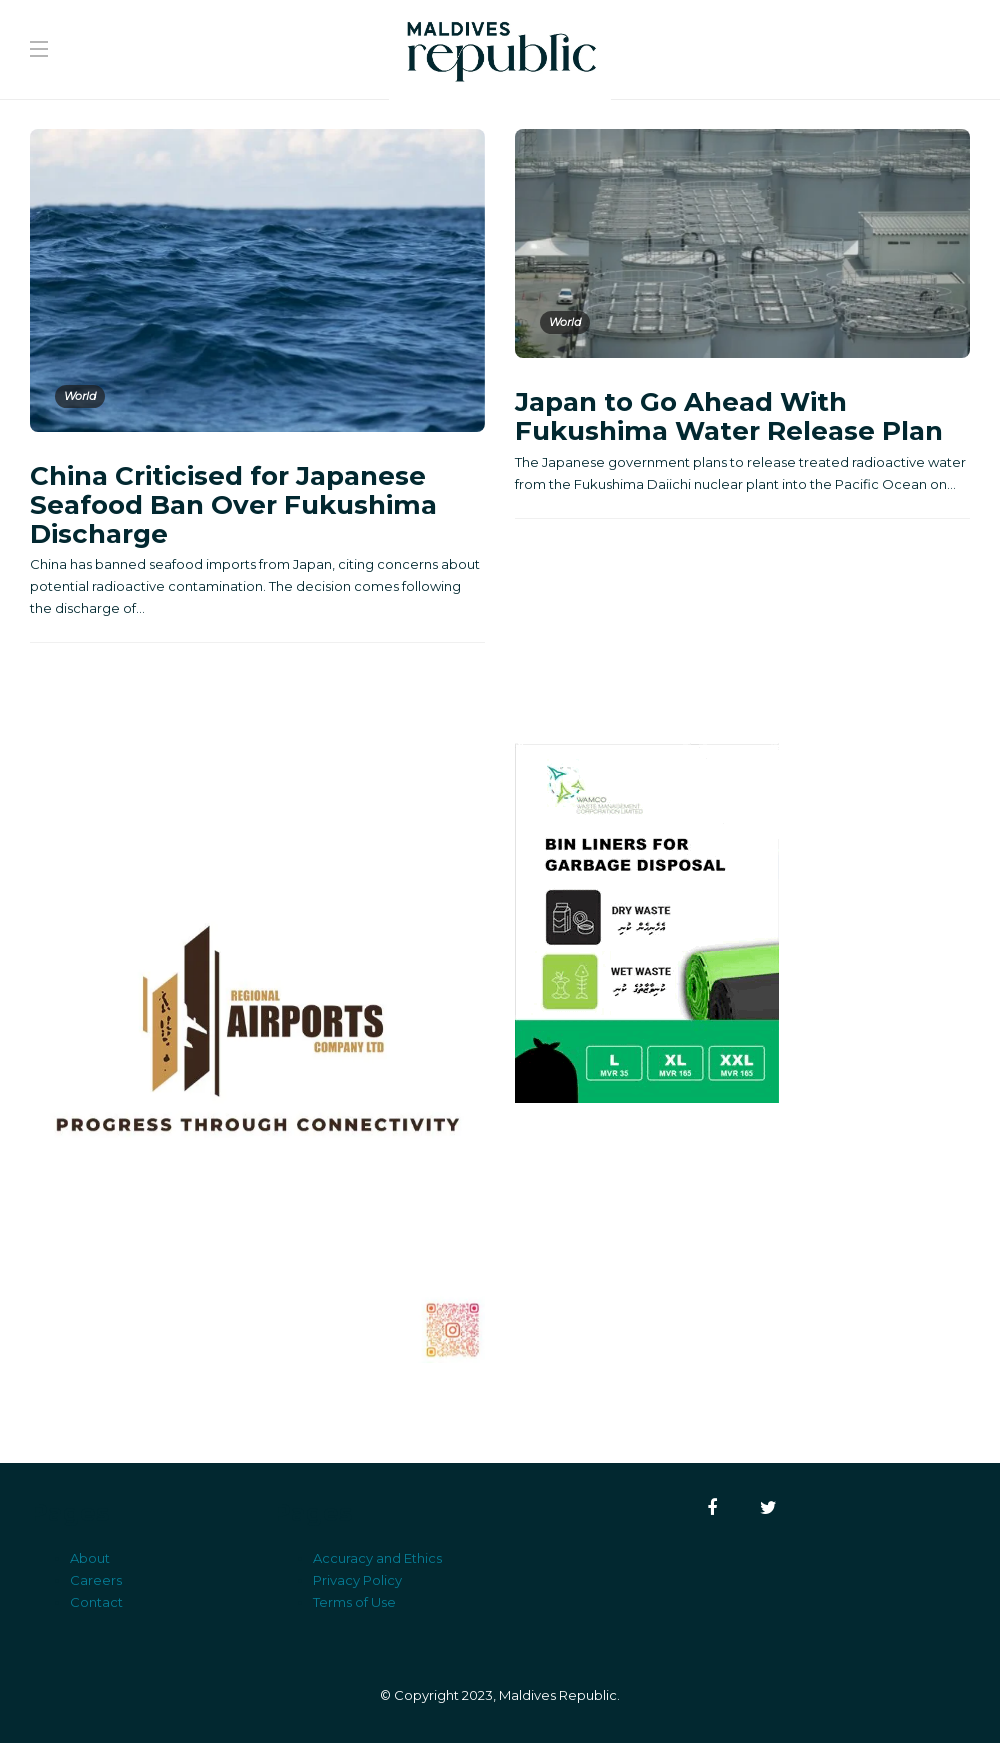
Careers (96, 1580)
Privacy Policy (357, 1580)
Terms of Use (354, 1602)
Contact (96, 1602)
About (90, 1558)
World (80, 396)
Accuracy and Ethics (377, 1558)
